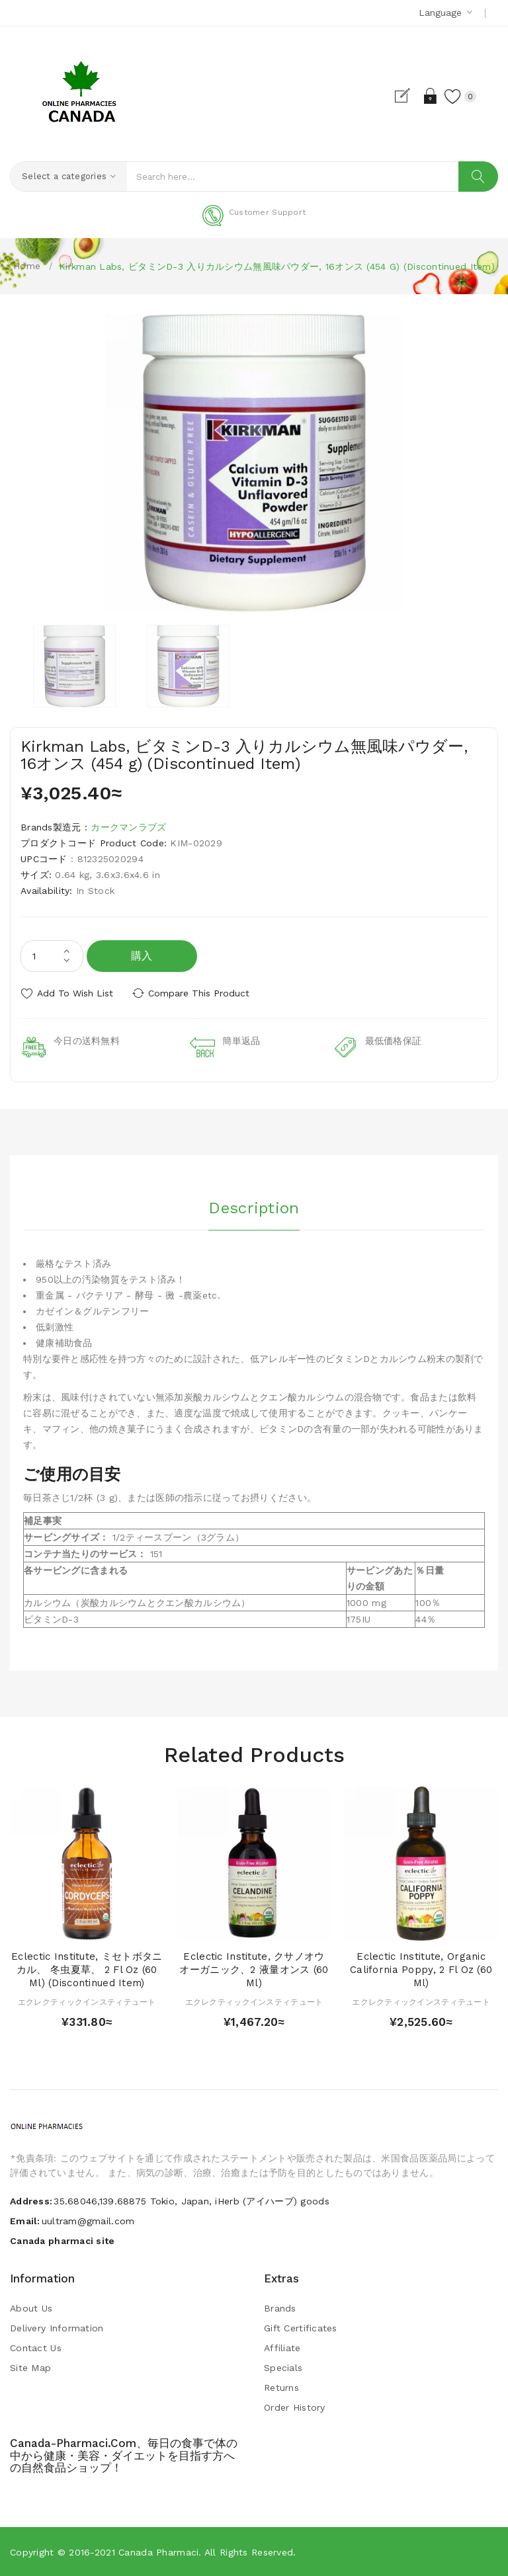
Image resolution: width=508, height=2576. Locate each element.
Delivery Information (57, 2328)
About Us (31, 2308)
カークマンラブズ (128, 827)
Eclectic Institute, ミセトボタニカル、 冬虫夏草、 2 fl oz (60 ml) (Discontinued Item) (86, 1970)
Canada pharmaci (158, 2552)
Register (408, 96)
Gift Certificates (300, 2328)
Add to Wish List (75, 993)
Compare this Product (198, 993)
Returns (281, 2387)
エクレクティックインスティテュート (87, 2002)
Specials (283, 2367)
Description (253, 1208)
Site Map (30, 2367)
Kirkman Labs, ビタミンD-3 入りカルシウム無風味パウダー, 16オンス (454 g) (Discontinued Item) (277, 266)
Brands (280, 2308)
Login (431, 96)
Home (26, 266)
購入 (142, 955)
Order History (294, 2407)
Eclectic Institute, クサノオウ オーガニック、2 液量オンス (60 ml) (253, 1970)
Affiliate (282, 2348)
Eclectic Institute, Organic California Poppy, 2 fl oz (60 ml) (421, 1970)
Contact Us (36, 2348)
